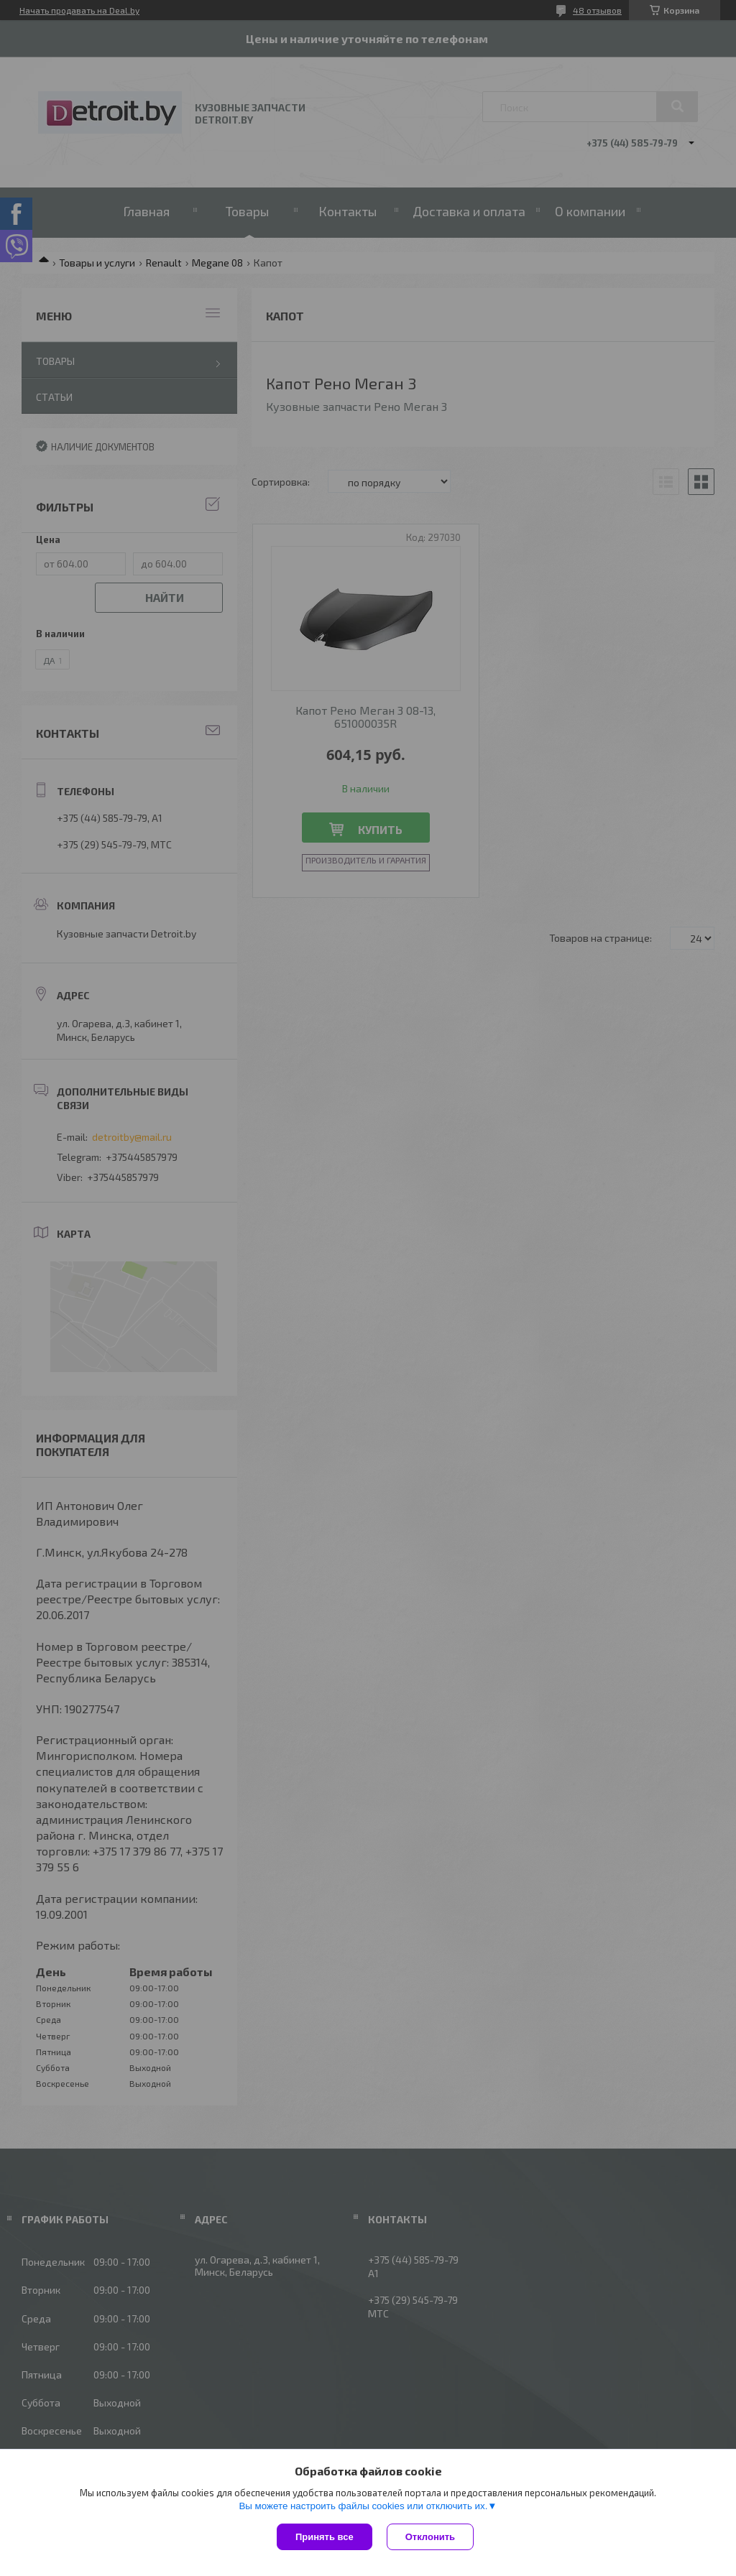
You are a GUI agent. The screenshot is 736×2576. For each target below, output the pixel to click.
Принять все (324, 2536)
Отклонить (430, 2536)
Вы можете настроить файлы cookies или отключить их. (363, 2506)
